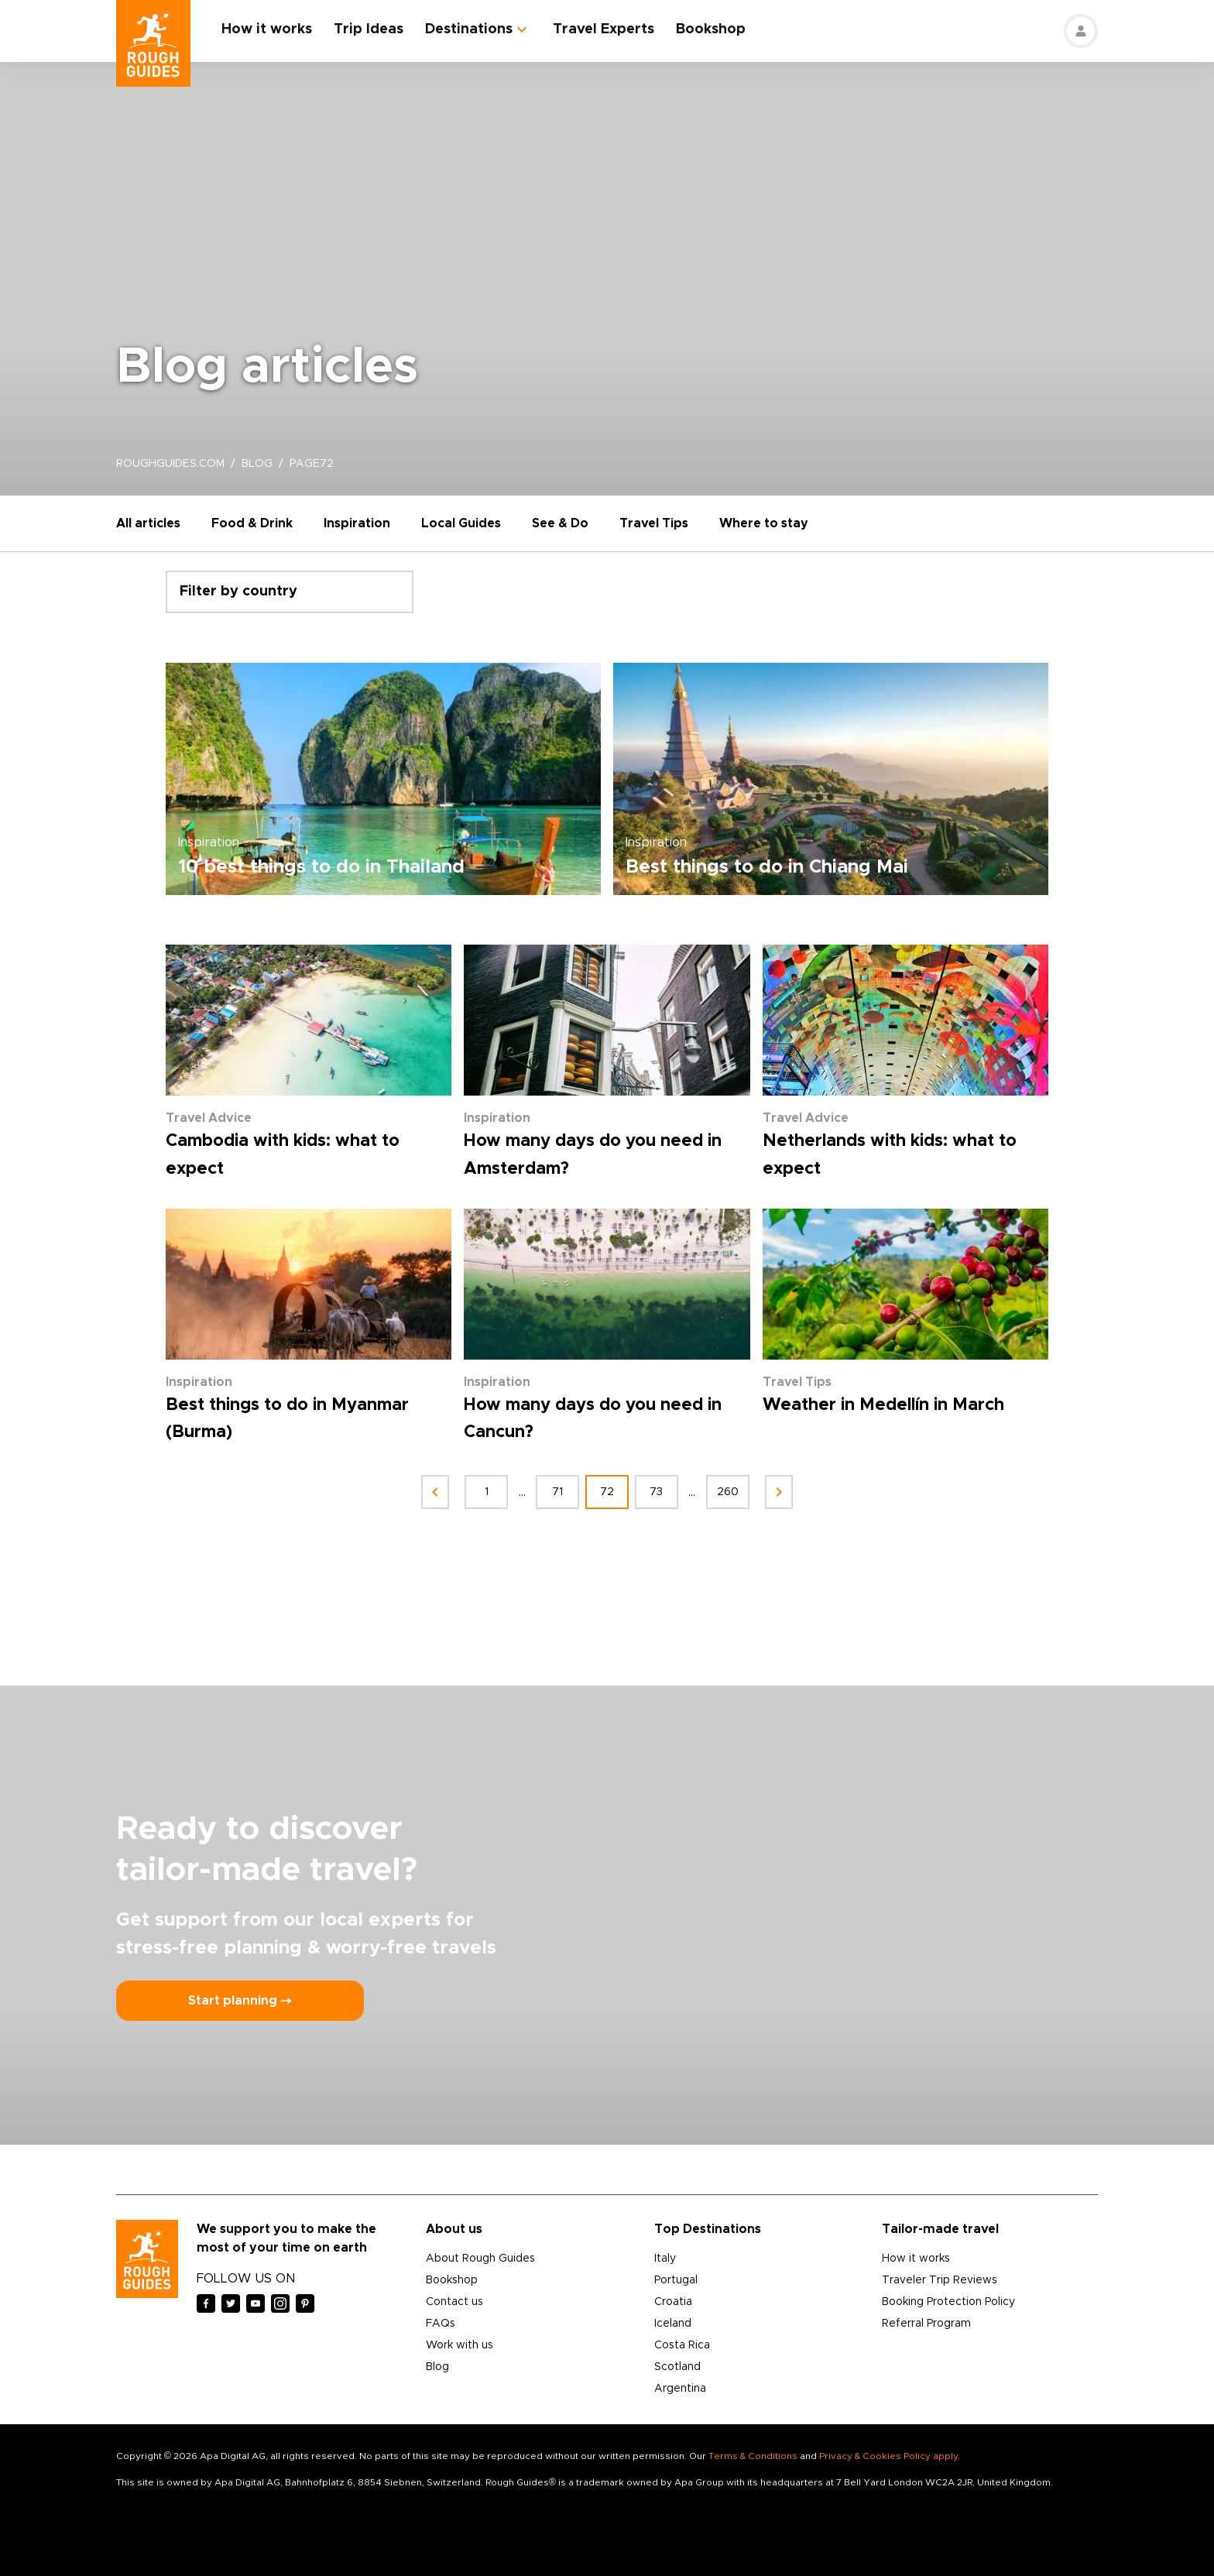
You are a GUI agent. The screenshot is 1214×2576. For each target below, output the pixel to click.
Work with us (459, 2345)
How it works (266, 29)
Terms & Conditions (752, 2456)
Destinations (469, 29)
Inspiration (357, 523)
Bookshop (711, 29)
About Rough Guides (480, 2258)
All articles (148, 523)
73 (657, 1492)
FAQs (440, 2323)
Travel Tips (653, 523)
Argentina (680, 2388)
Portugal (676, 2280)
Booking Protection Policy (948, 2301)
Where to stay (763, 523)
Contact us (454, 2301)
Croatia (673, 2301)
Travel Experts (603, 29)
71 (557, 1492)
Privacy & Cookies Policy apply (888, 2456)
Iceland (672, 2323)
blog (257, 463)
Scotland (677, 2367)
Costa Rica (682, 2345)
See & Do (560, 523)
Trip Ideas (368, 29)
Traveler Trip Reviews (939, 2280)
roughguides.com (170, 463)
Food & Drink (252, 523)
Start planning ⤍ (240, 2001)
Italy (665, 2258)
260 (728, 1492)
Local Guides (461, 523)
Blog (437, 2367)
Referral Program (926, 2323)
